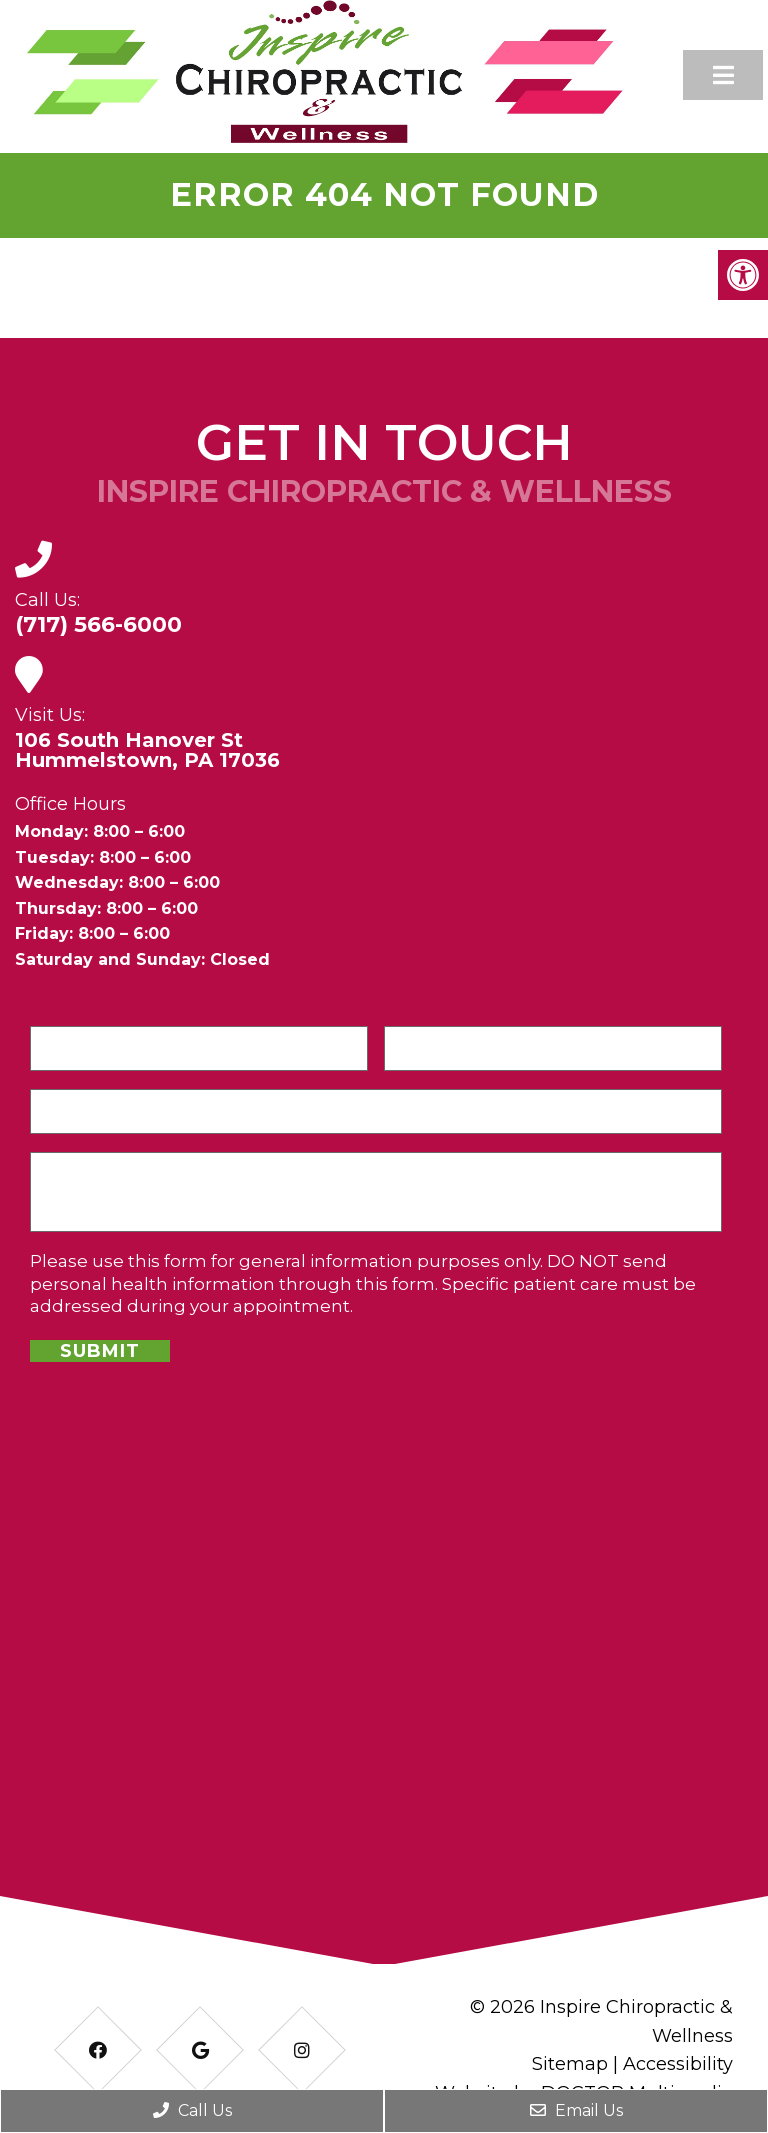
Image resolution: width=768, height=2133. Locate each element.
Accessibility (678, 2064)
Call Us (192, 2110)
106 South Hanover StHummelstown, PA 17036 (147, 750)
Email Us (576, 2110)
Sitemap (570, 2064)
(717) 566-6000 (98, 625)
